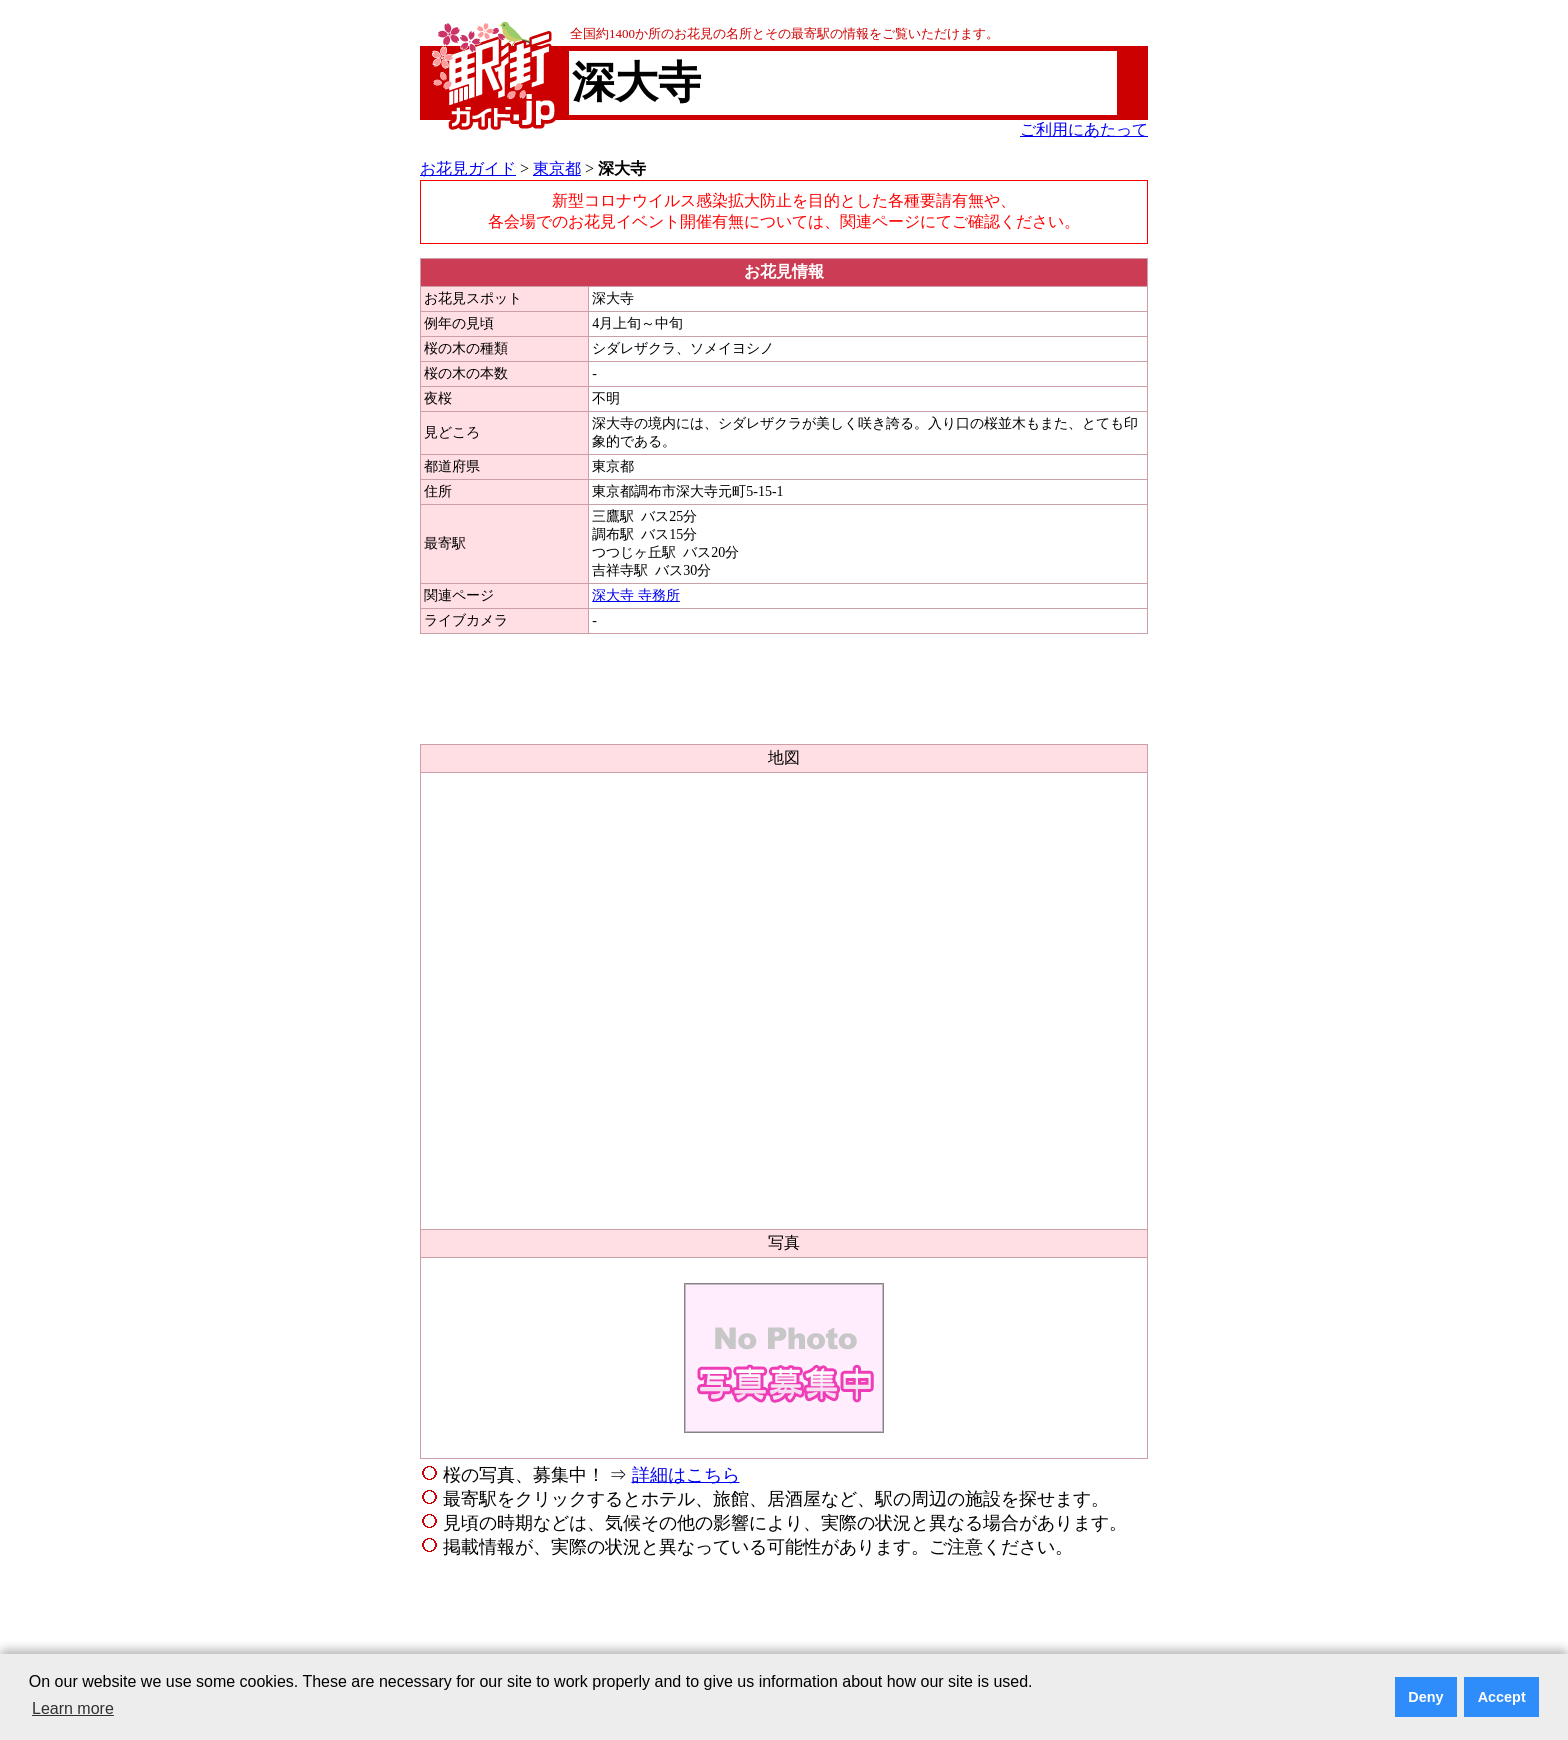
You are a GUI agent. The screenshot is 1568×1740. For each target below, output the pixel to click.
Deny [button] (1425, 1697)
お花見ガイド (468, 168)
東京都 (557, 168)
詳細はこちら (686, 1475)
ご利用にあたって (1084, 129)
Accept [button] (1502, 1697)
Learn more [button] (73, 1708)
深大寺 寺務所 (636, 595)
